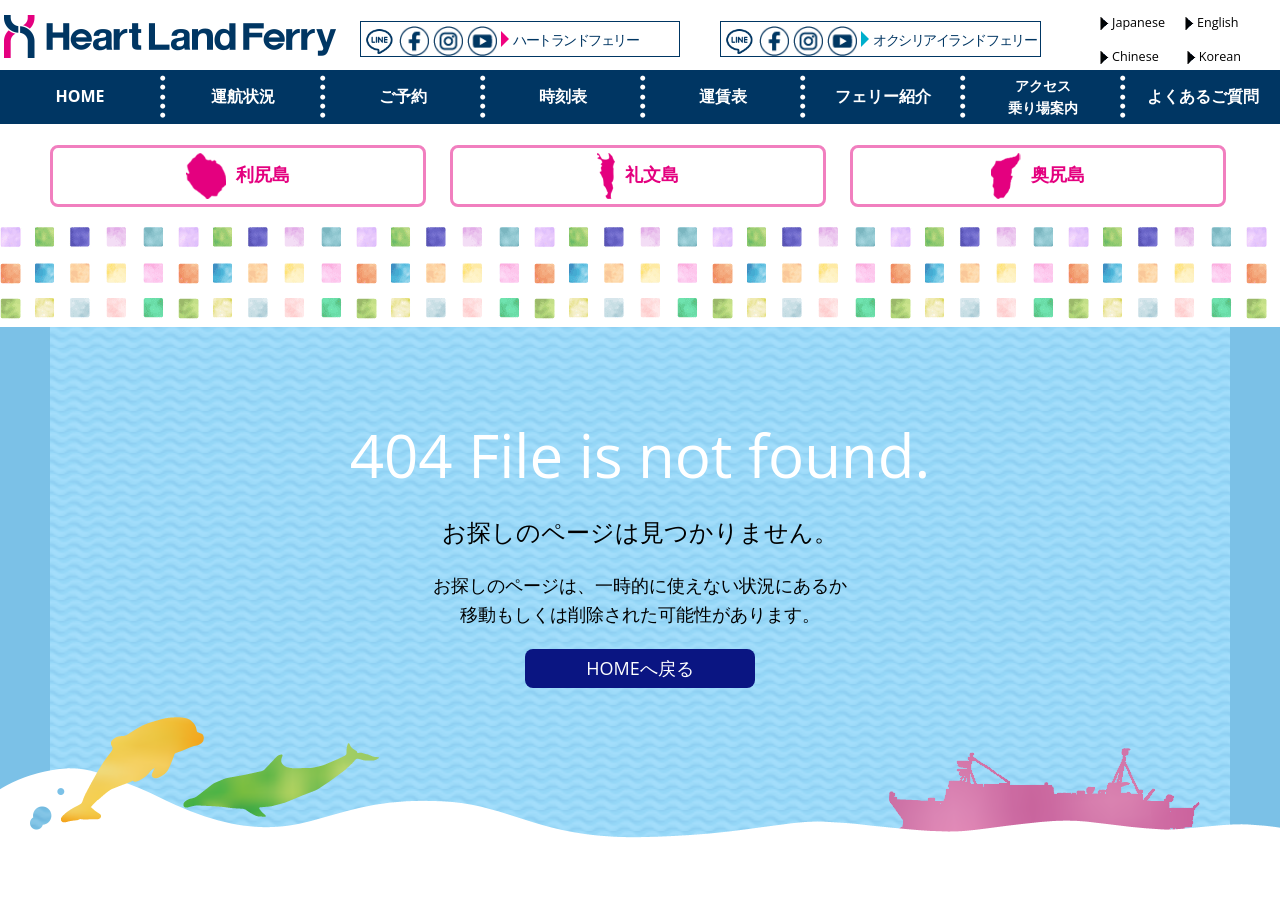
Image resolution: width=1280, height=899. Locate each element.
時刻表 (563, 96)
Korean (1220, 56)
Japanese (1138, 22)
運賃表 (723, 96)
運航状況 (243, 96)
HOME (79, 96)
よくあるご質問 (1203, 96)
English (1218, 22)
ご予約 (403, 96)
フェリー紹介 (883, 96)
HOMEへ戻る (639, 668)
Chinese (1135, 56)
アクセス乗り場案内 (1043, 96)
